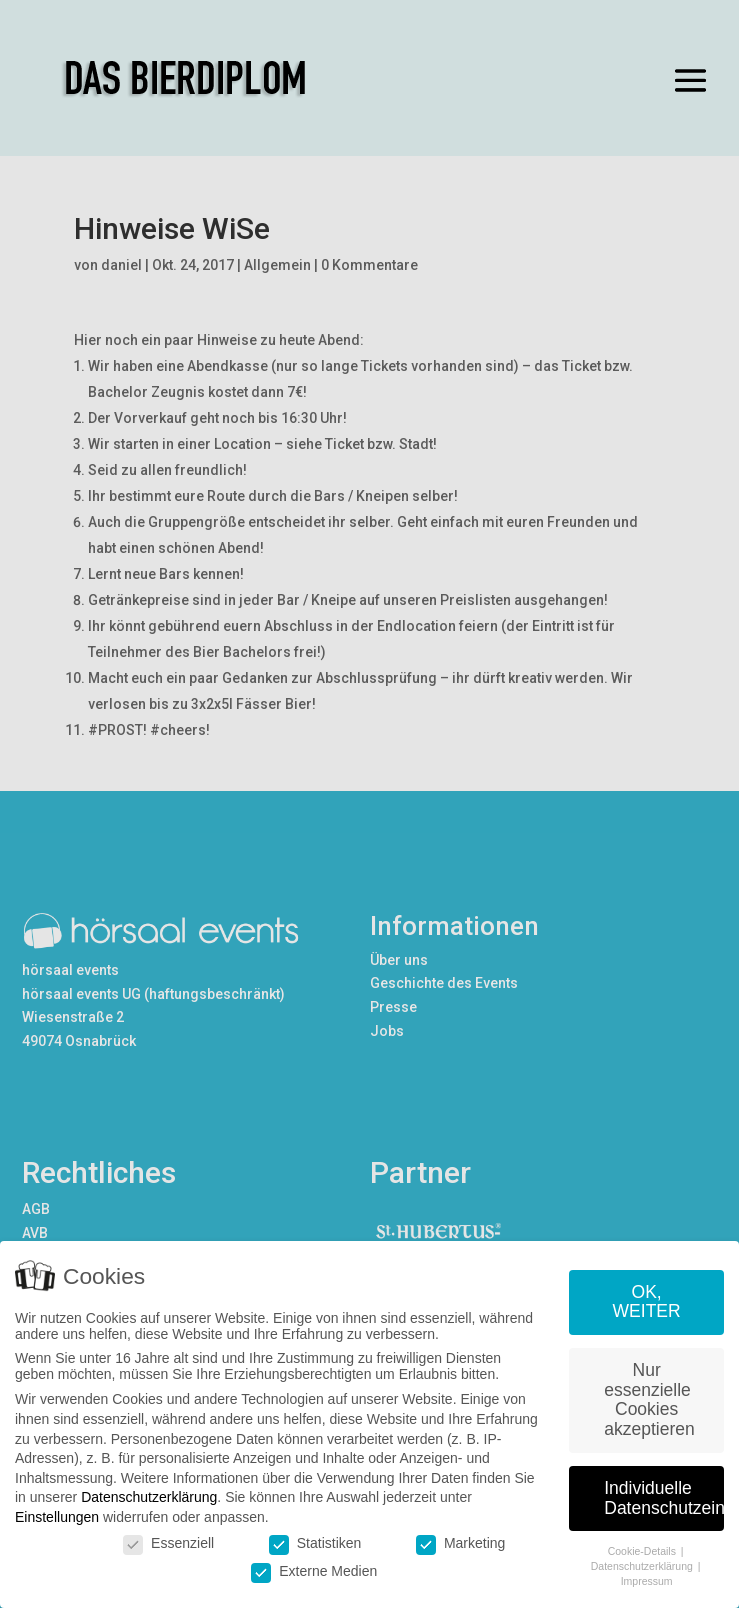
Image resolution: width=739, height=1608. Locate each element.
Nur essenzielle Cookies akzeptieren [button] (649, 1400)
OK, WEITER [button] (647, 1302)
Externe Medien (314, 1571)
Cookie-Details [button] (643, 1552)
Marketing (460, 1543)
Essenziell (168, 1543)
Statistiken (315, 1543)
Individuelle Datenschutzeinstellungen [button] (664, 1499)
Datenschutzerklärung (149, 1498)
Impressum (647, 1581)
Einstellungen (57, 1517)
